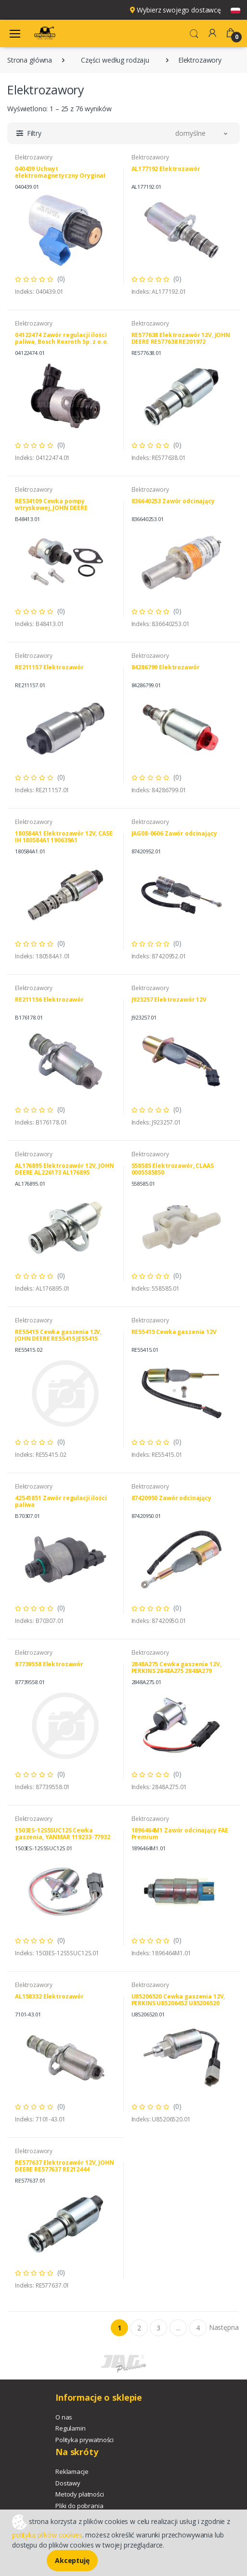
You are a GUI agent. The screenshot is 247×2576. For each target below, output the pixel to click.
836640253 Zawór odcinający (173, 501)
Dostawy (67, 2483)
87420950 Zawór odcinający (171, 1498)
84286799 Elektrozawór (165, 667)
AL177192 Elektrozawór (165, 169)
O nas (63, 2417)
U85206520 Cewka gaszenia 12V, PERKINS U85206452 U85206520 (178, 1999)
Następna (224, 2327)
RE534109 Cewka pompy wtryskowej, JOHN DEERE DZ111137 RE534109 (51, 508)
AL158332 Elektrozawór (49, 1996)
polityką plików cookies (47, 2534)
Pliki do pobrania (79, 2505)
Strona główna (29, 60)
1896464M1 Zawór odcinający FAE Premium (180, 1833)
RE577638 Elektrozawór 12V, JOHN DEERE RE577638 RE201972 (181, 338)
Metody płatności (79, 2494)
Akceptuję (72, 2560)
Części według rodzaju (115, 60)
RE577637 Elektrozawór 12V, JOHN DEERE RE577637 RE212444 (64, 2165)
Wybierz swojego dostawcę (175, 9)
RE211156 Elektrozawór (49, 999)
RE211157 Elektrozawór (49, 667)
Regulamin (70, 2428)
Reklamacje (72, 2471)
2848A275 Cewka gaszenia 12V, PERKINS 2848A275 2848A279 (176, 1667)
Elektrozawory (33, 157)
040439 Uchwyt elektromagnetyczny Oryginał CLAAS (60, 175)
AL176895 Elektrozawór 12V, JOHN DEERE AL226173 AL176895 (64, 1169)
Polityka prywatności (84, 2439)
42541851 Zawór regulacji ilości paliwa (61, 1501)
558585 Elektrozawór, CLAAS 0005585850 (172, 1169)
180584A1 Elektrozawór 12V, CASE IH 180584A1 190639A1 (64, 836)
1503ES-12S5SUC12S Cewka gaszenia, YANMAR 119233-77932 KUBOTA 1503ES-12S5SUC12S (62, 1837)
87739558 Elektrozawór (49, 1664)
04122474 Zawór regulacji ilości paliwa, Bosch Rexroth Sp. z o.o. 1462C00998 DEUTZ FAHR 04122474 (64, 342)
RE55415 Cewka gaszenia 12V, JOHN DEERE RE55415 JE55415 (58, 1335)
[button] (194, 33)
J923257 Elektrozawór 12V (169, 999)
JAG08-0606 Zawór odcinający (174, 833)
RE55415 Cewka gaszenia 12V (174, 1332)
